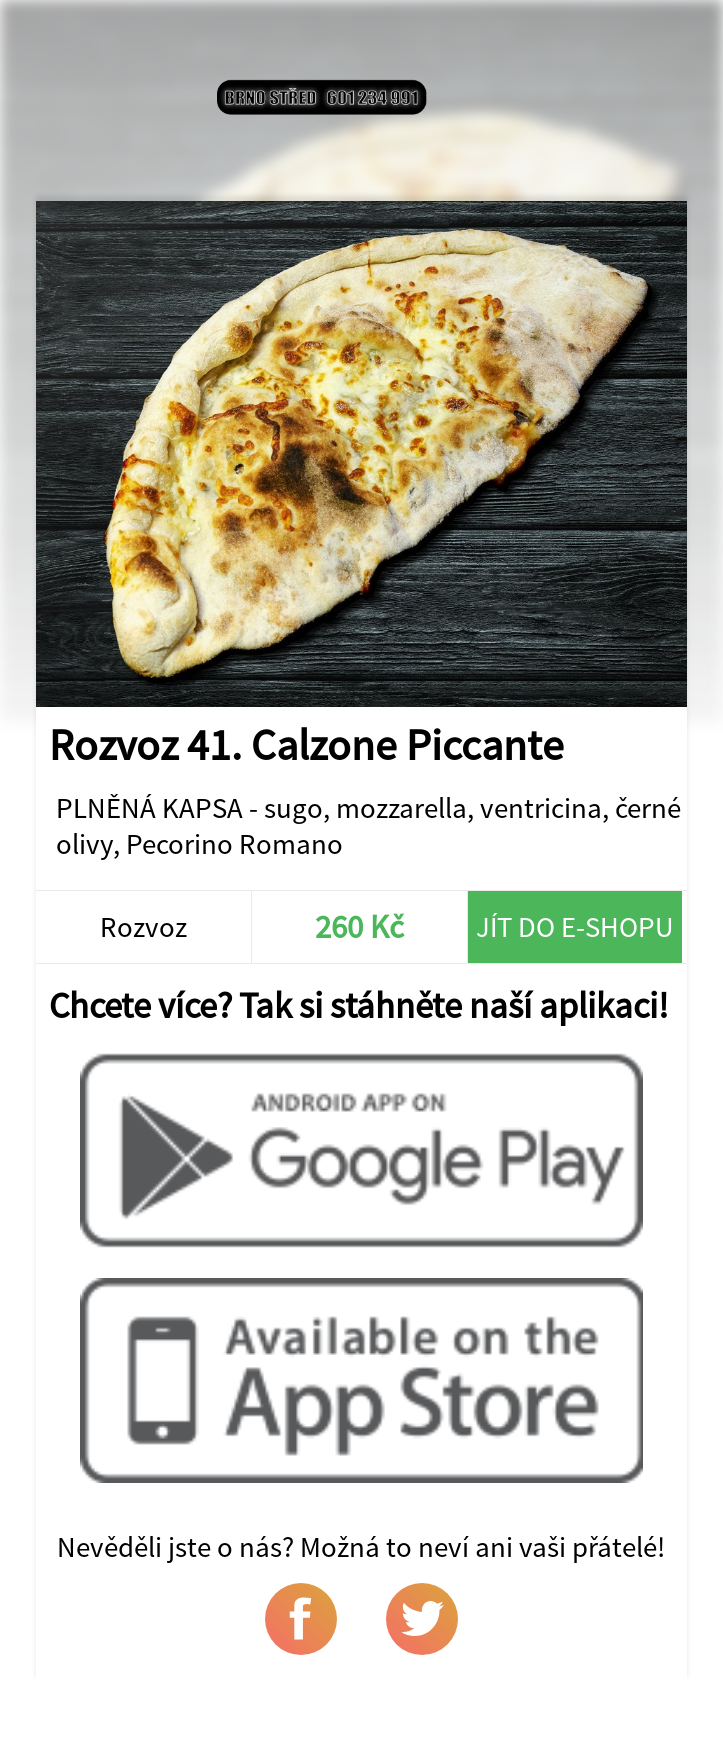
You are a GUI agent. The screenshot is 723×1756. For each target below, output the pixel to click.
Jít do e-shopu (575, 927)
